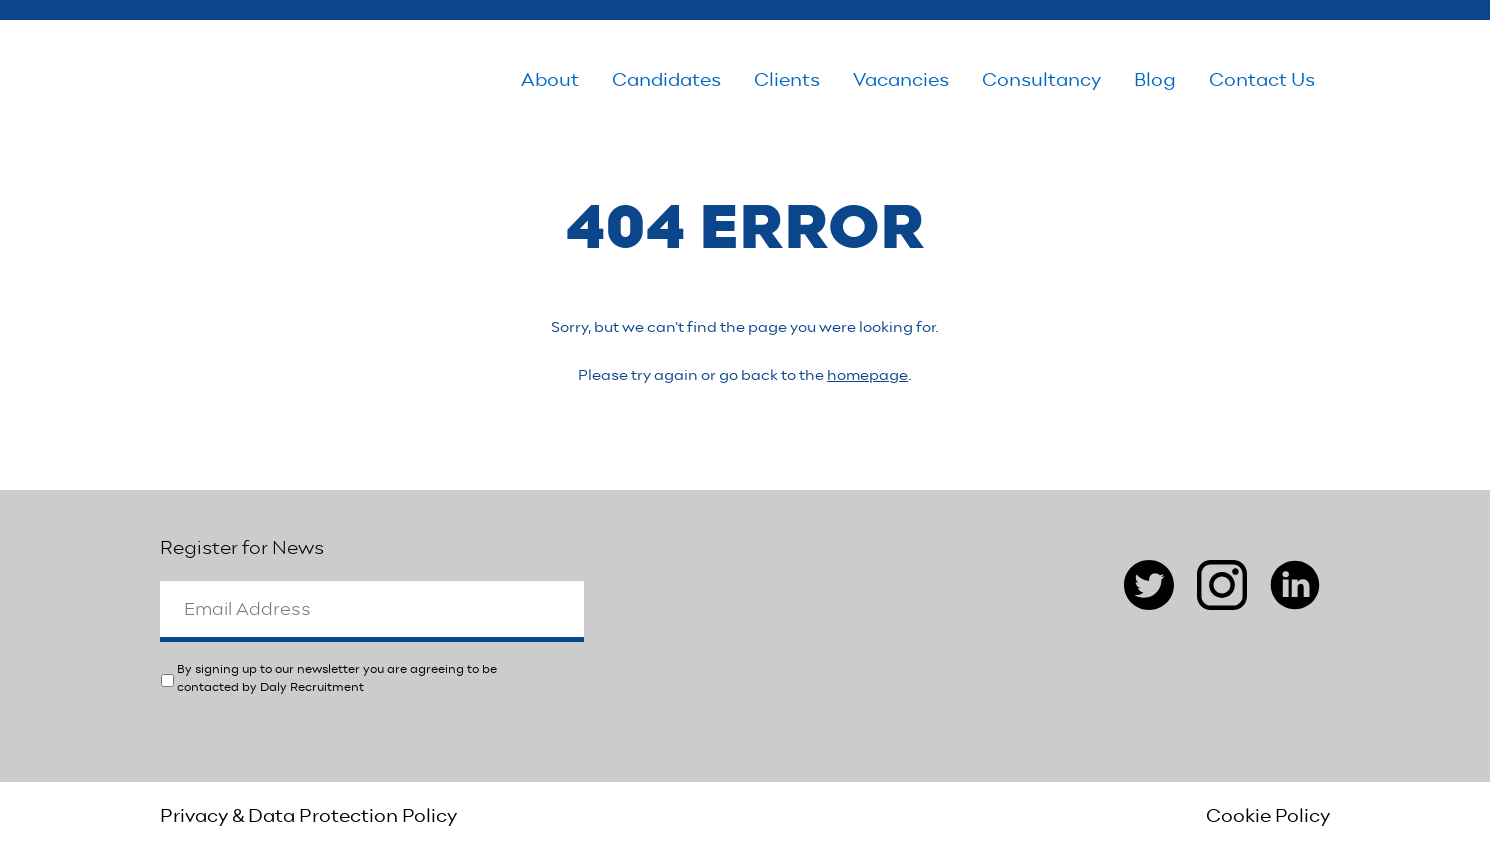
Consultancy (1041, 81)
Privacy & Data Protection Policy (308, 815)
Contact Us (1262, 81)
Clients (787, 81)
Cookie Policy (1268, 815)
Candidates (666, 81)
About (550, 81)
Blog (1155, 81)
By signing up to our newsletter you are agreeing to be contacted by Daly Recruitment (337, 677)
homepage (867, 375)
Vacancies (901, 81)
